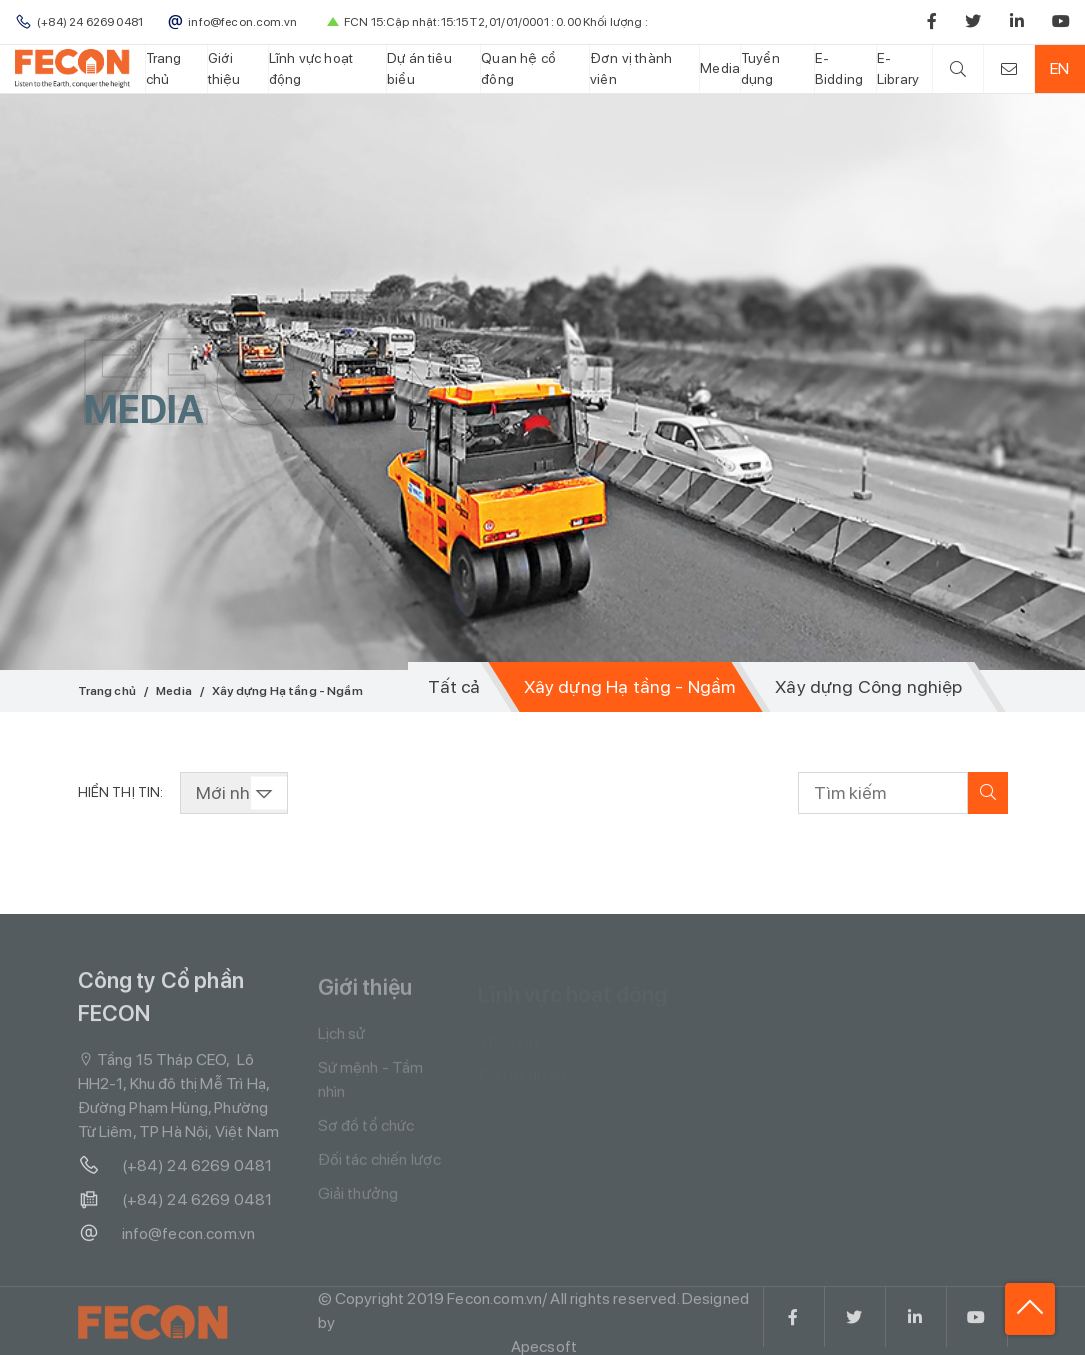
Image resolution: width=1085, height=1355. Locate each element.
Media (720, 68)
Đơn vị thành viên (631, 68)
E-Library (898, 68)
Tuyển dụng (760, 68)
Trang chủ (164, 68)
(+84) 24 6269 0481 (175, 1170)
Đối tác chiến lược (380, 1165)
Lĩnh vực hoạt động (311, 68)
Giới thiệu (224, 68)
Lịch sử (342, 1039)
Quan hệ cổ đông (518, 68)
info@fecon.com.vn (167, 1238)
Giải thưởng (358, 1199)
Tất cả (454, 686)
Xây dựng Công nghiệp (868, 686)
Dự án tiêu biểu (419, 68)
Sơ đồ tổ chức (366, 1131)
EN (1059, 68)
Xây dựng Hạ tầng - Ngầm (630, 686)
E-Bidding (839, 68)
